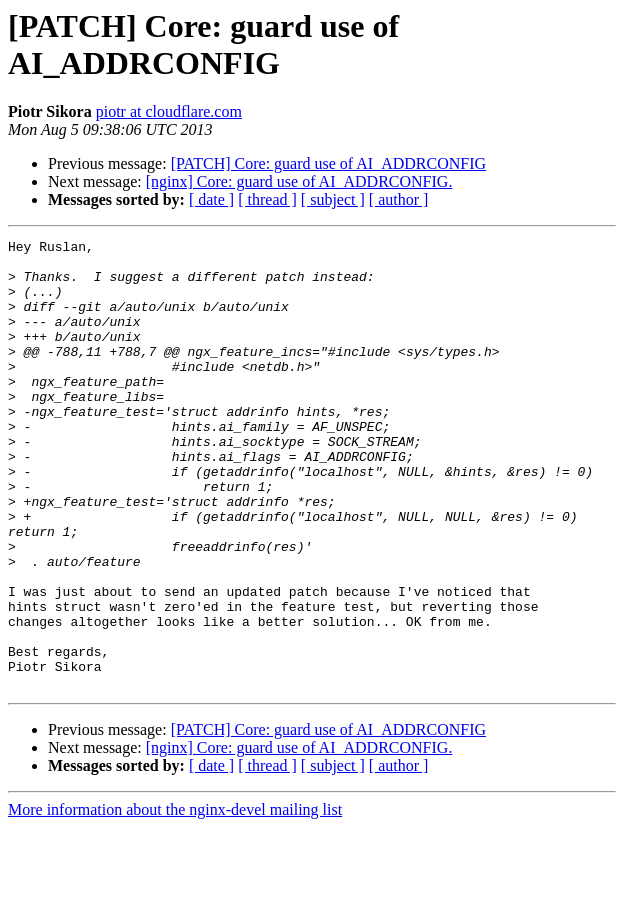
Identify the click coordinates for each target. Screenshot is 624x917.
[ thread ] (267, 199)
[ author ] (399, 199)
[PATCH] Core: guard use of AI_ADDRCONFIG (328, 163)
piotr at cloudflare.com (169, 111)
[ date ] (211, 199)
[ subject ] (333, 199)
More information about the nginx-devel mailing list (175, 899)
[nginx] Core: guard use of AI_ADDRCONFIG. (299, 181)
